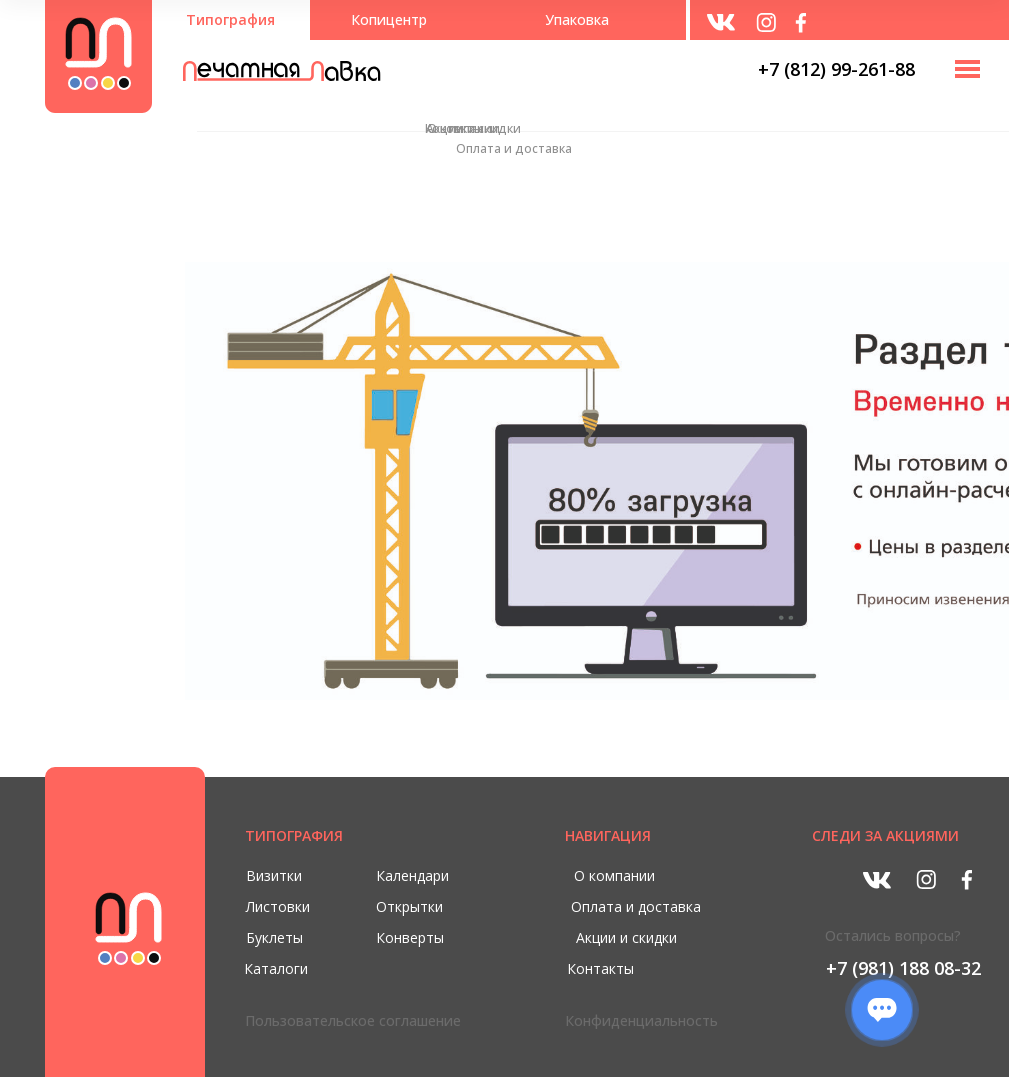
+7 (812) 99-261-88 (836, 69)
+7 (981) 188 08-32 (903, 968)
